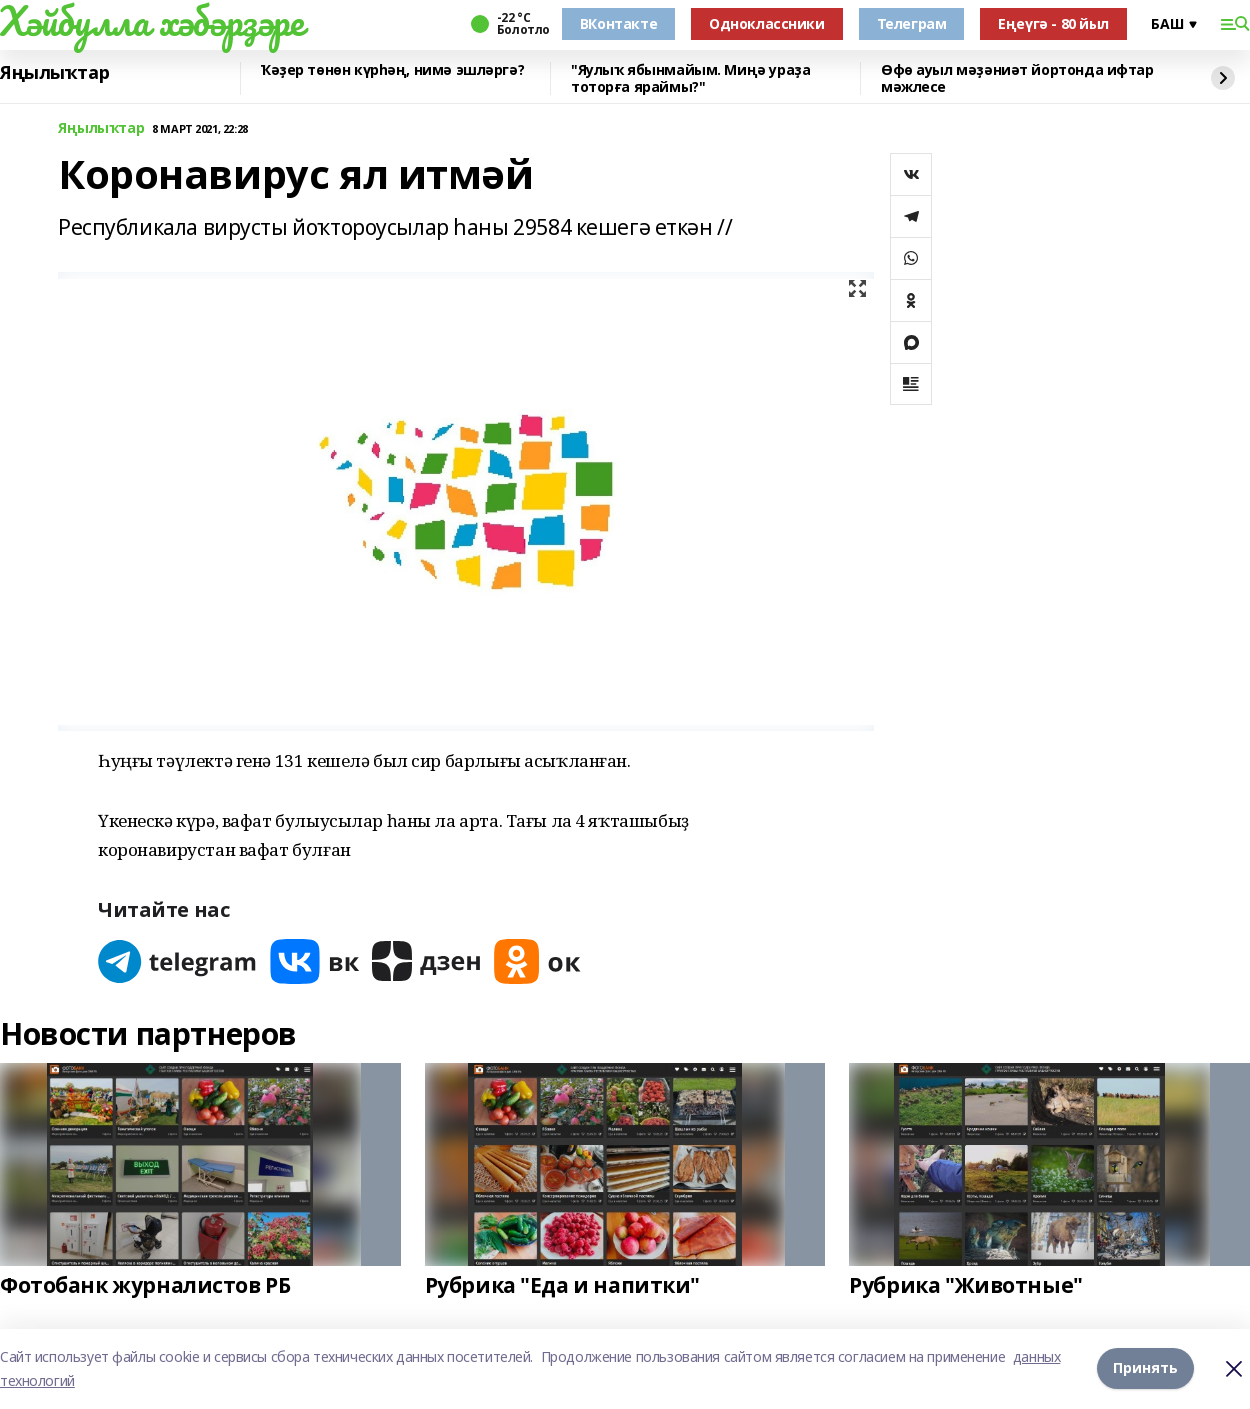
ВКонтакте (618, 23)
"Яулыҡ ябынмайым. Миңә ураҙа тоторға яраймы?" (690, 78)
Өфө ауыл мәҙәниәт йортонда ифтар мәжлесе (1017, 78)
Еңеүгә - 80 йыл (1053, 23)
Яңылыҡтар (54, 73)
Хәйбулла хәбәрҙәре (151, 21)
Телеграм (912, 23)
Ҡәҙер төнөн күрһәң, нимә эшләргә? (392, 70)
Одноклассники (767, 23)
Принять (1145, 1368)
